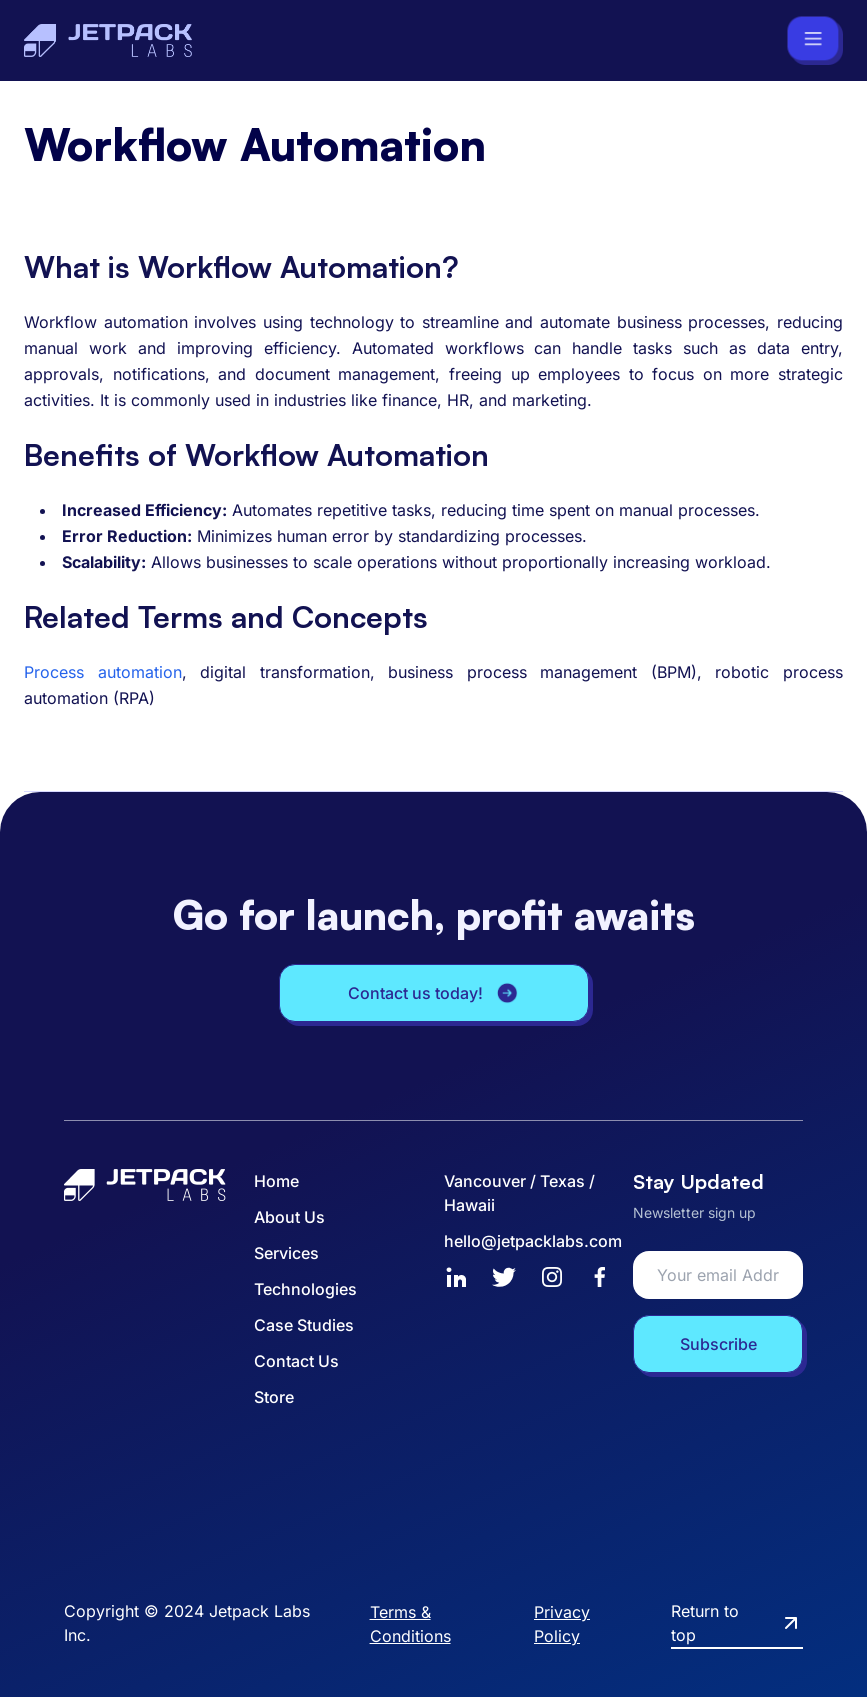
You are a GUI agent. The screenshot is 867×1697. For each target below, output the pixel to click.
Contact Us (296, 1361)
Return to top (737, 1623)
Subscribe (718, 1344)
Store (274, 1397)
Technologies (305, 1289)
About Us (289, 1217)
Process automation (103, 672)
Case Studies (304, 1325)
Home (276, 1181)
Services (286, 1253)
